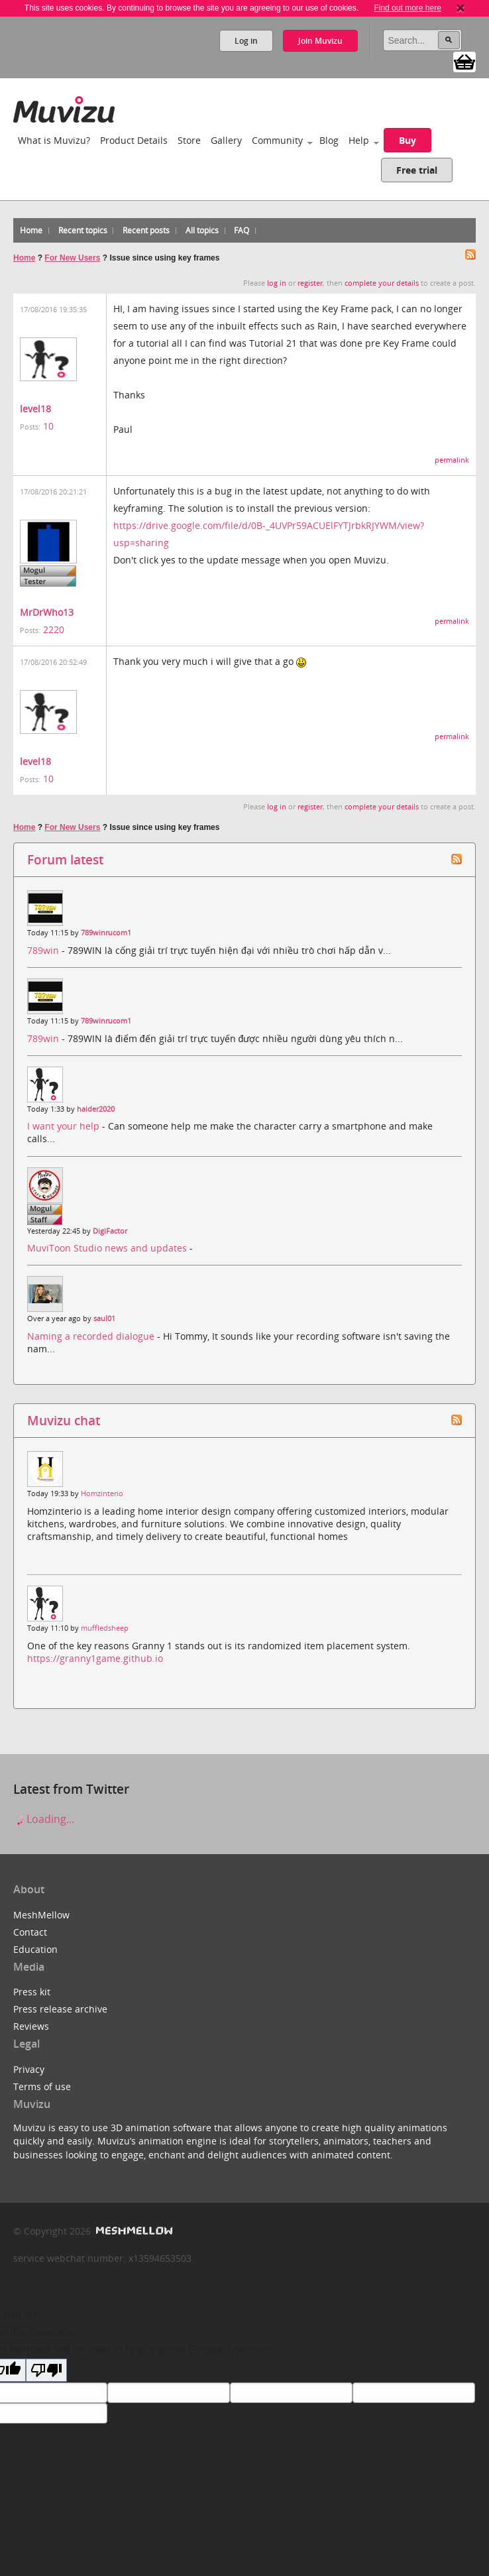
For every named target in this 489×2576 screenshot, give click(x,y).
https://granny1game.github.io (95, 1658)
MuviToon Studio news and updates (108, 1248)
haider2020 (96, 1109)
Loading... (43, 1819)
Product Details (134, 140)
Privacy (28, 2069)
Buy (407, 140)
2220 (53, 629)
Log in (246, 40)
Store (189, 140)
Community (277, 140)
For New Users (72, 258)
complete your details (382, 283)
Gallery (226, 140)
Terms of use (42, 2086)
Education (35, 1949)
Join (320, 40)
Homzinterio (102, 1493)
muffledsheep (105, 1628)
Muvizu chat (63, 1420)
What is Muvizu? (54, 140)
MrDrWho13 (47, 612)
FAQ (241, 230)
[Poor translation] (46, 2370)
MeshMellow (41, 1914)
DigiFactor (110, 1231)
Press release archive (60, 2009)
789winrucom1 (106, 932)
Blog (329, 140)
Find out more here (407, 8)
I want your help (64, 1126)
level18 (35, 408)
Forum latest (65, 859)
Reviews (31, 2026)
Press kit (31, 1991)
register (310, 283)
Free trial (416, 170)
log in (276, 283)
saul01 (104, 1318)
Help (359, 140)
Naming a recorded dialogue (92, 1336)
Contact (30, 1932)
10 (48, 426)
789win (44, 950)
